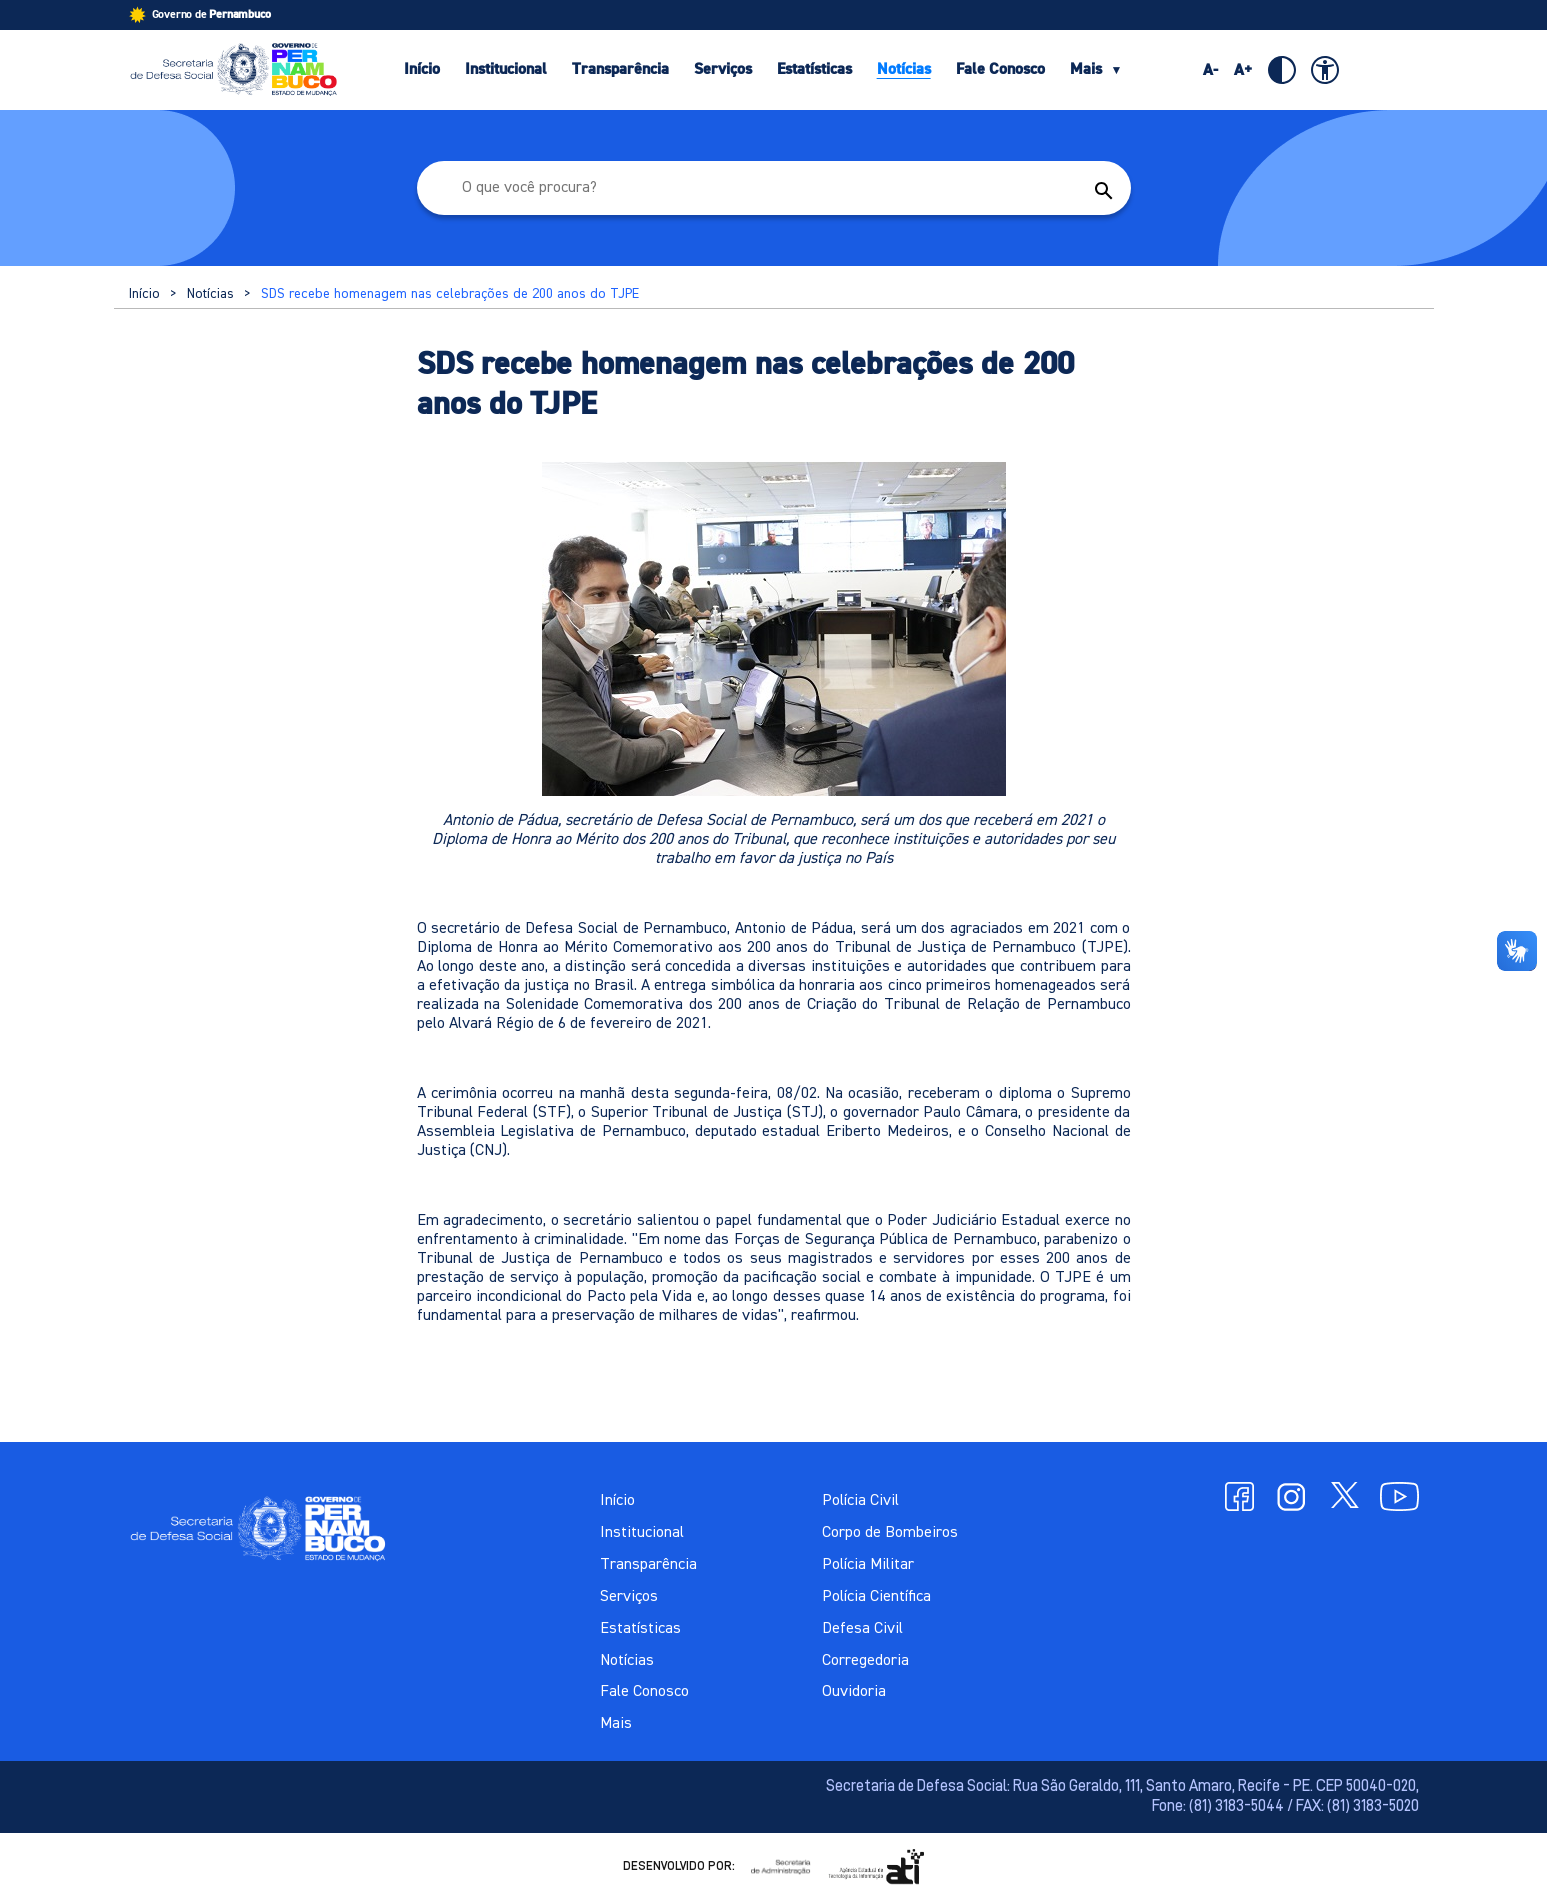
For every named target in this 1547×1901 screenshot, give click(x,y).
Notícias (904, 69)
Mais (1096, 69)
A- (1210, 70)
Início (422, 69)
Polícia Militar (868, 1565)
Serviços (723, 69)
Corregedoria (865, 1661)
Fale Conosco (1000, 69)
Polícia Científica (876, 1597)
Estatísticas (814, 69)
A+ (1243, 70)
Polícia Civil (860, 1501)
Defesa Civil (862, 1629)
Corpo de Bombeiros (890, 1533)
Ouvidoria (854, 1692)
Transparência (620, 69)
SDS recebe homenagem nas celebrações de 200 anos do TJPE (450, 294)
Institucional (506, 69)
